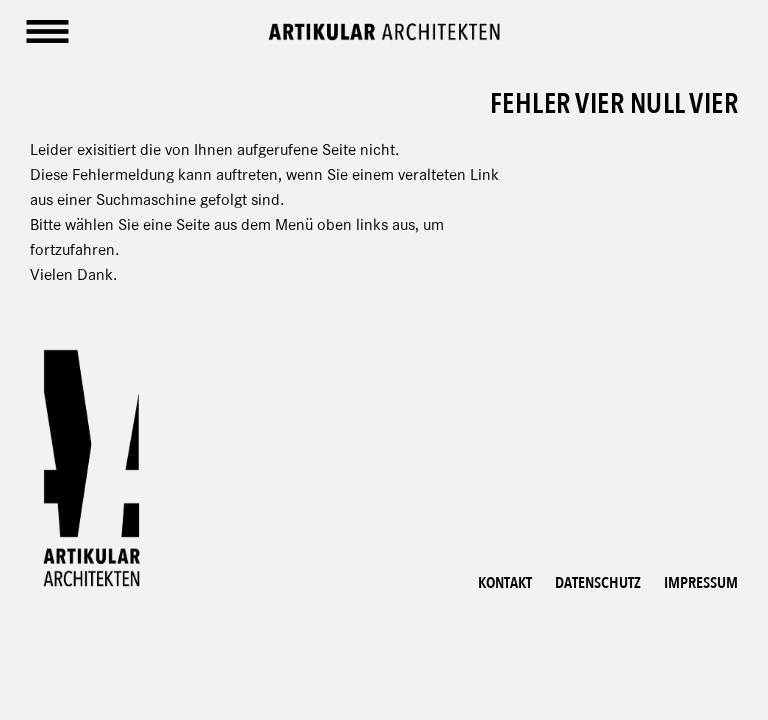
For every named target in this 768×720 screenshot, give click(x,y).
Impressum (701, 583)
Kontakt (505, 583)
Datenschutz (598, 583)
